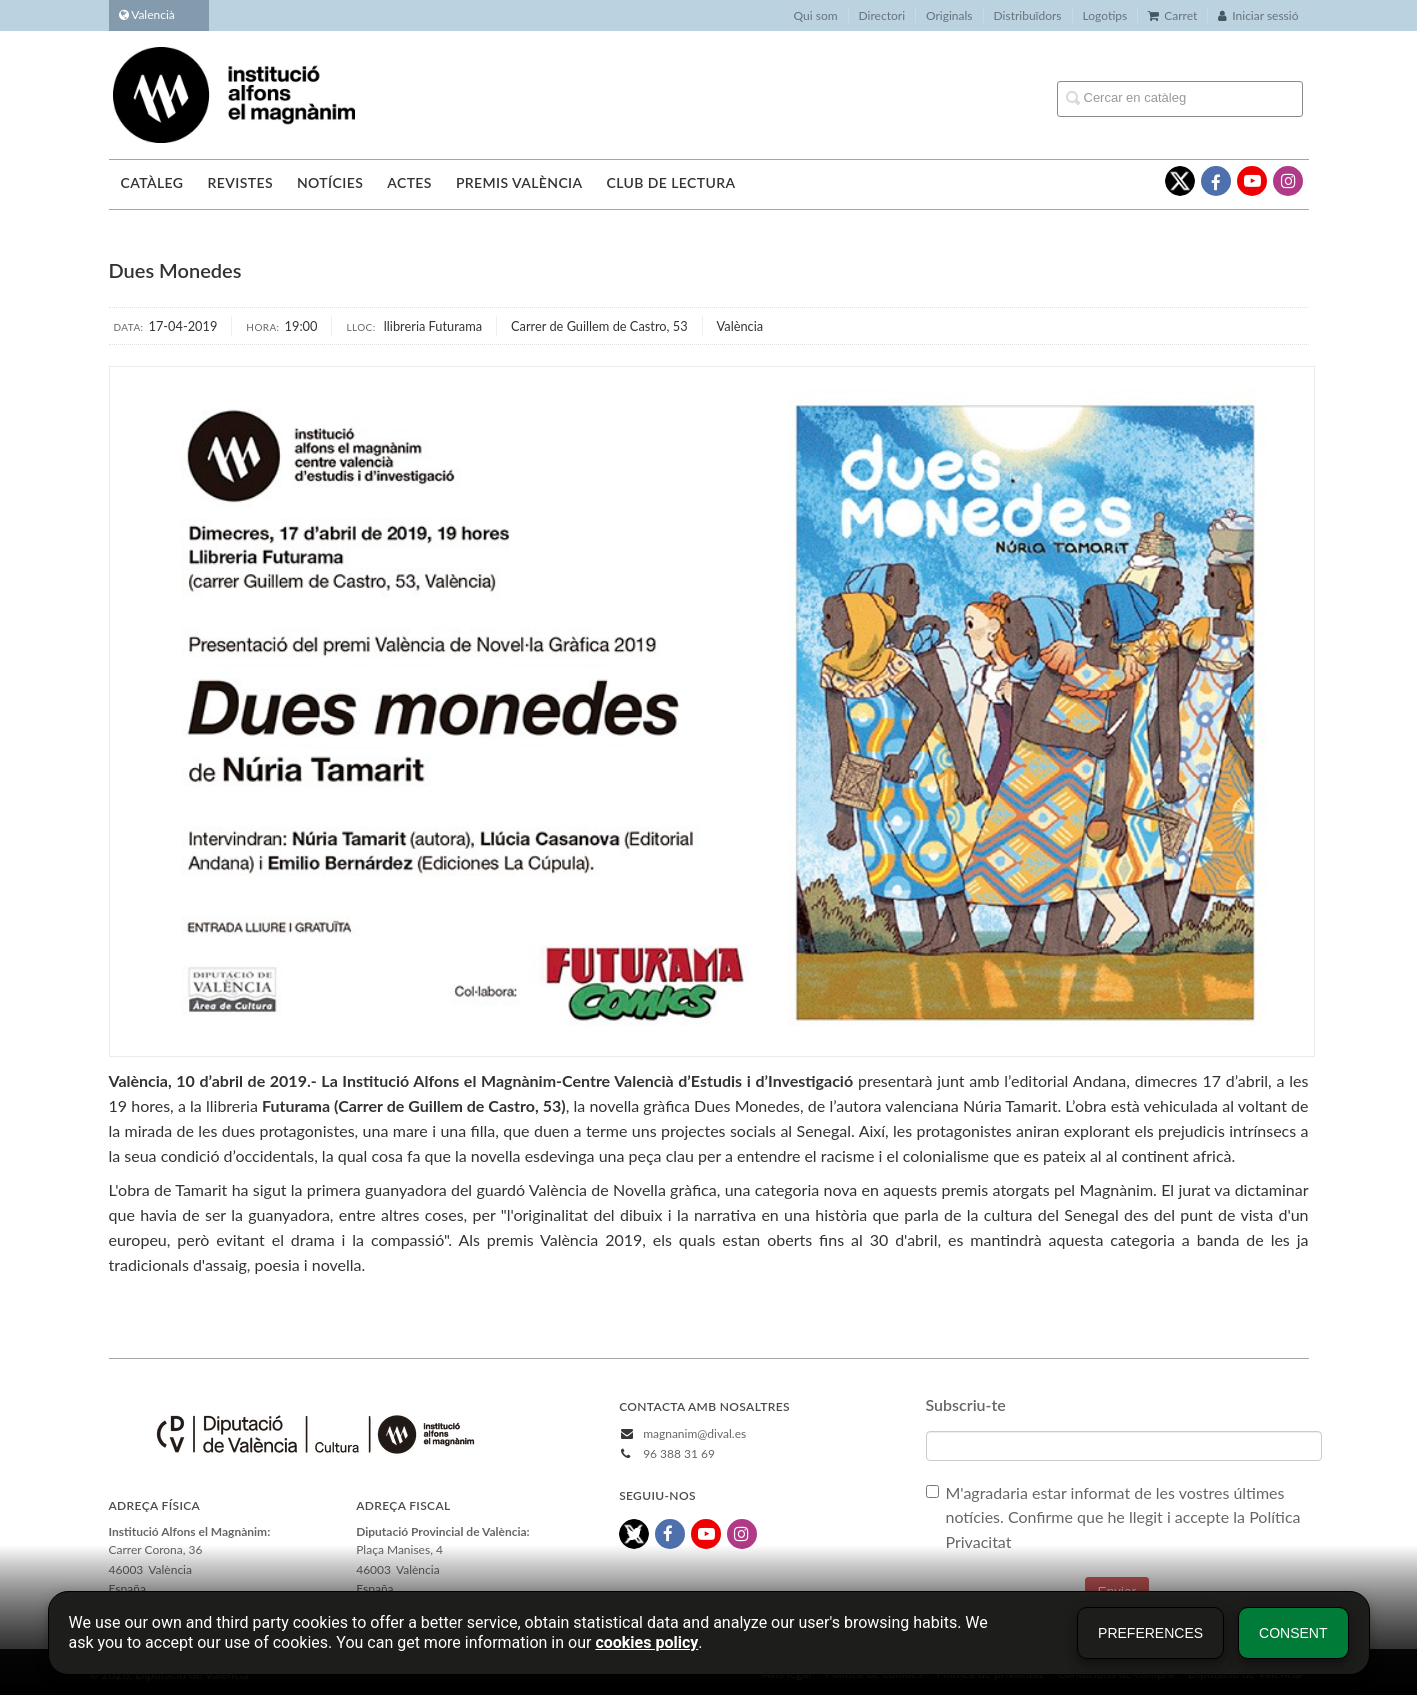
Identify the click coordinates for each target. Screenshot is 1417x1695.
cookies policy (646, 1642)
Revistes (239, 182)
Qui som (816, 15)
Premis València (519, 182)
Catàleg (152, 182)
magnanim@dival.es (694, 1433)
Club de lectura (671, 182)
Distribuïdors (1028, 15)
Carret (1172, 15)
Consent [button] (1293, 1633)
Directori (882, 15)
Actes (409, 182)
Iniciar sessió (1258, 15)
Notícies (330, 182)
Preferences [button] (1150, 1633)
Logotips (1105, 15)
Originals (949, 15)
